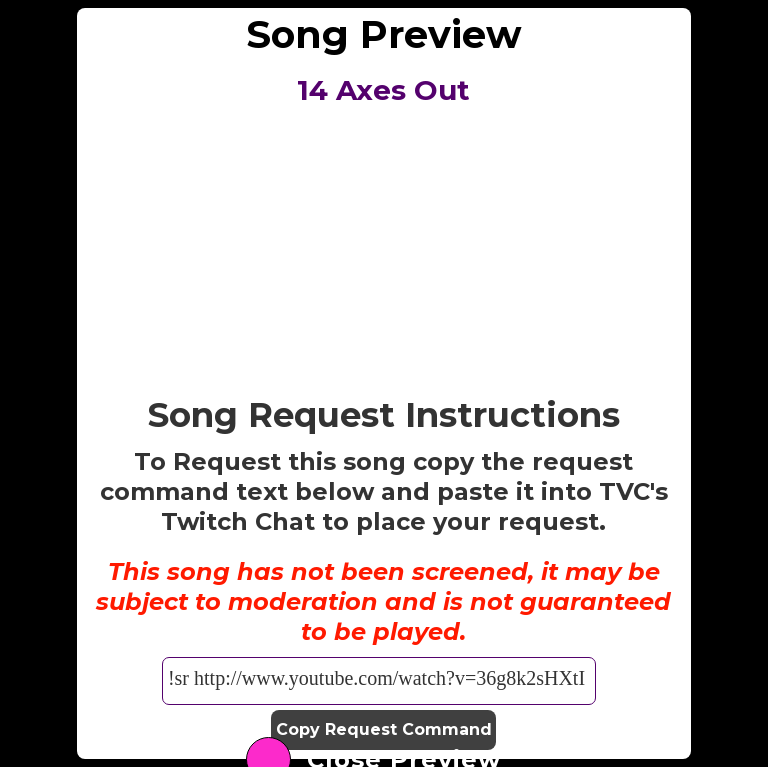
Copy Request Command (384, 729)
